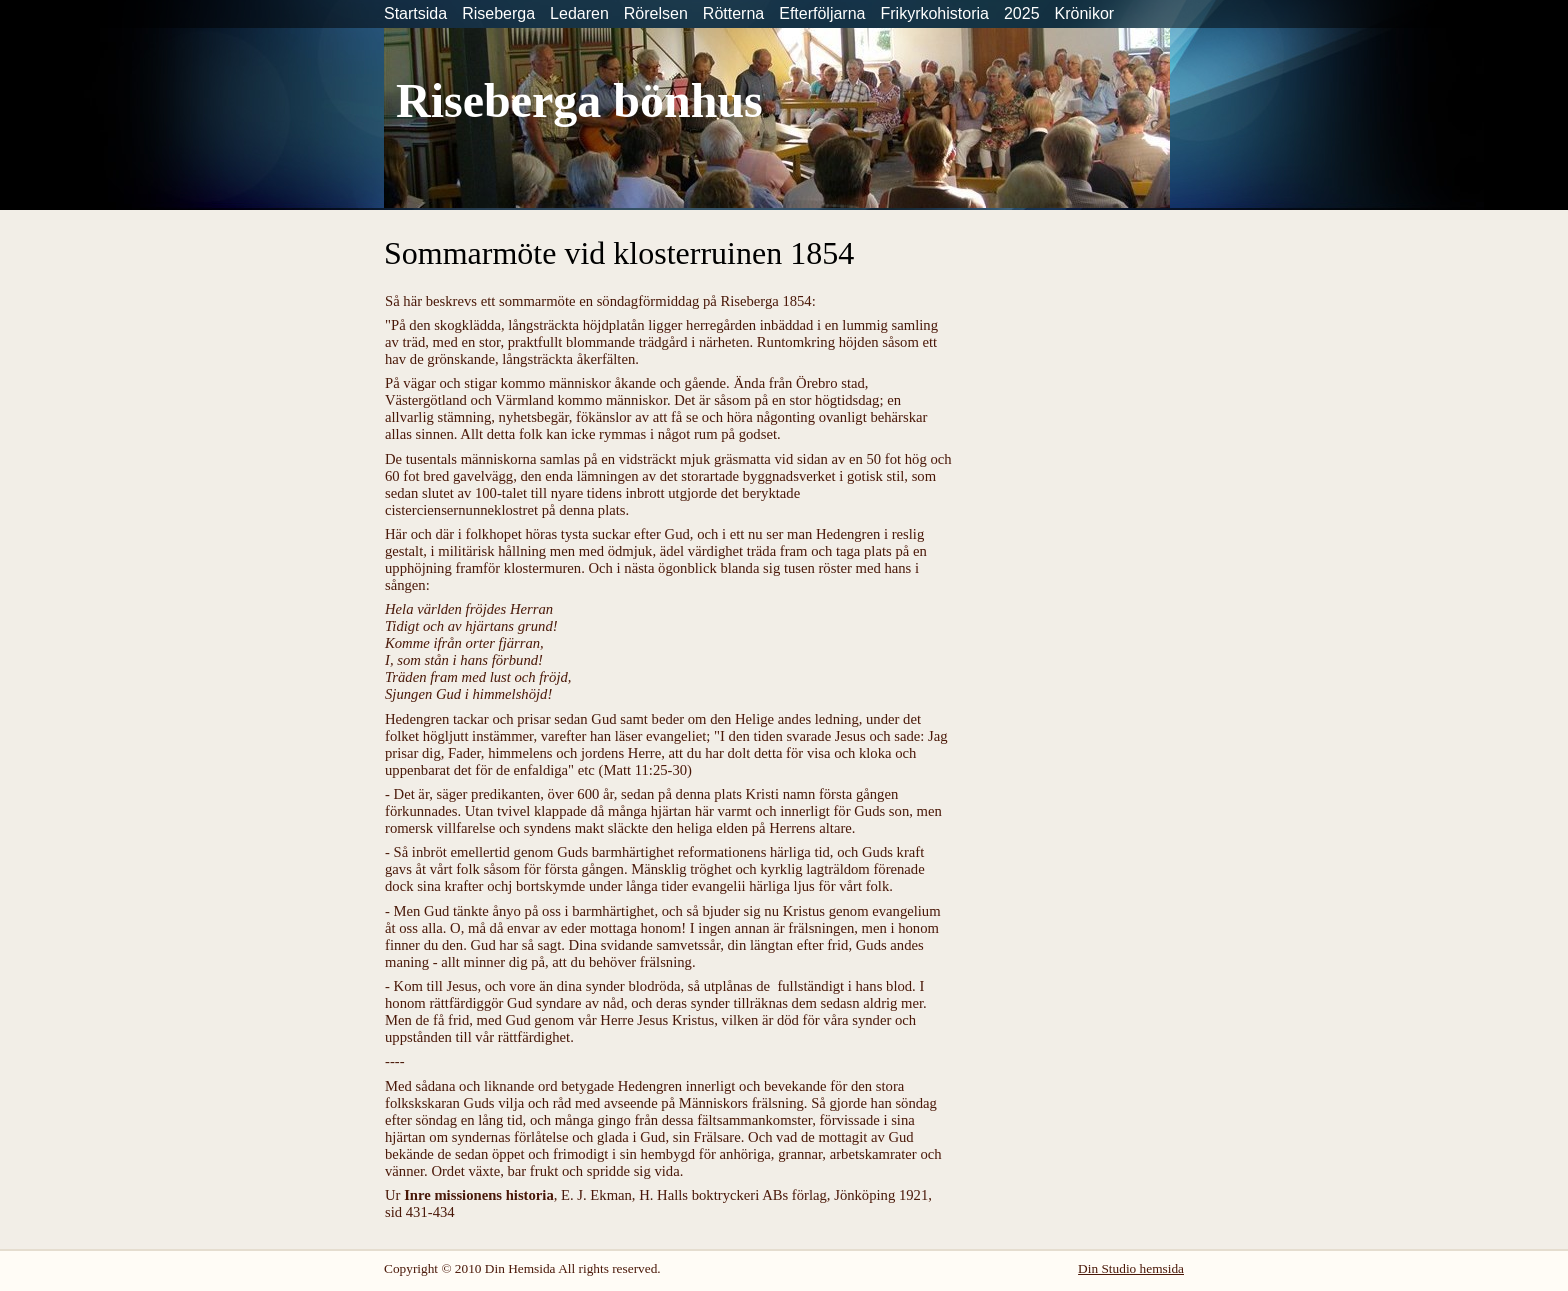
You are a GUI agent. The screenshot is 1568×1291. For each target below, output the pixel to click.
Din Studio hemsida (1131, 1268)
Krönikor (1085, 13)
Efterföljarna (822, 13)
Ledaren (579, 13)
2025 (1022, 13)
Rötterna (733, 13)
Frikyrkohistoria (934, 13)
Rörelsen (656, 13)
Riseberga (498, 13)
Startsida (415, 13)
